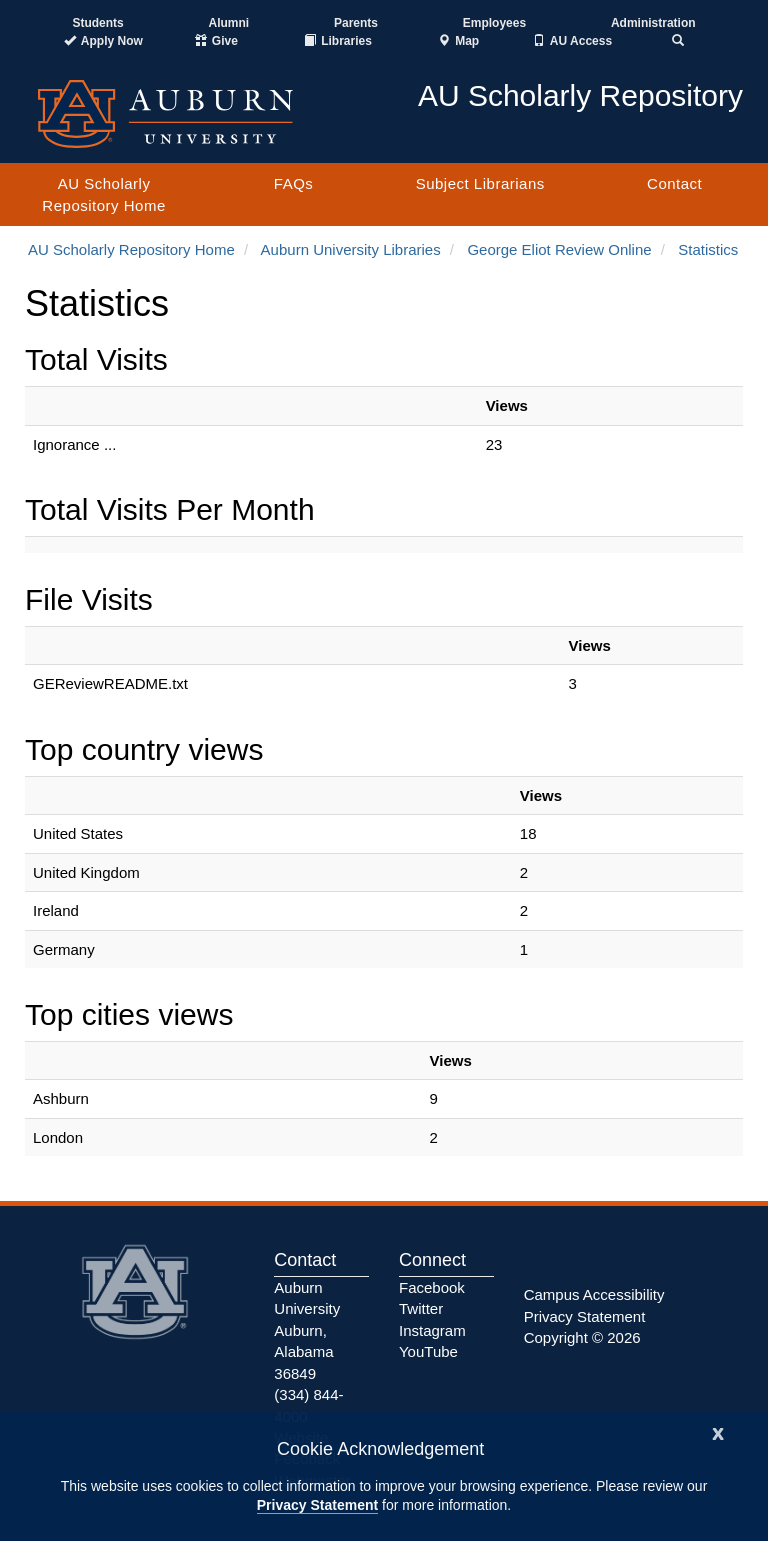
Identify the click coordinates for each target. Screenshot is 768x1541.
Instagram (432, 1330)
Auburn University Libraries (351, 249)
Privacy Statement (317, 1505)
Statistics (708, 249)
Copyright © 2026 (582, 1337)
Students (97, 23)
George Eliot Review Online (559, 249)
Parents (356, 23)
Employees (494, 23)
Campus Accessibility (594, 1294)
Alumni (229, 23)
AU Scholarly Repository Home (103, 194)
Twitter (421, 1308)
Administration (653, 23)
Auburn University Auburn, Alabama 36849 (307, 1330)
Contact (674, 183)
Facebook (432, 1287)
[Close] (718, 1431)
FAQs (294, 183)
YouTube (428, 1351)
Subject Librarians (480, 183)
